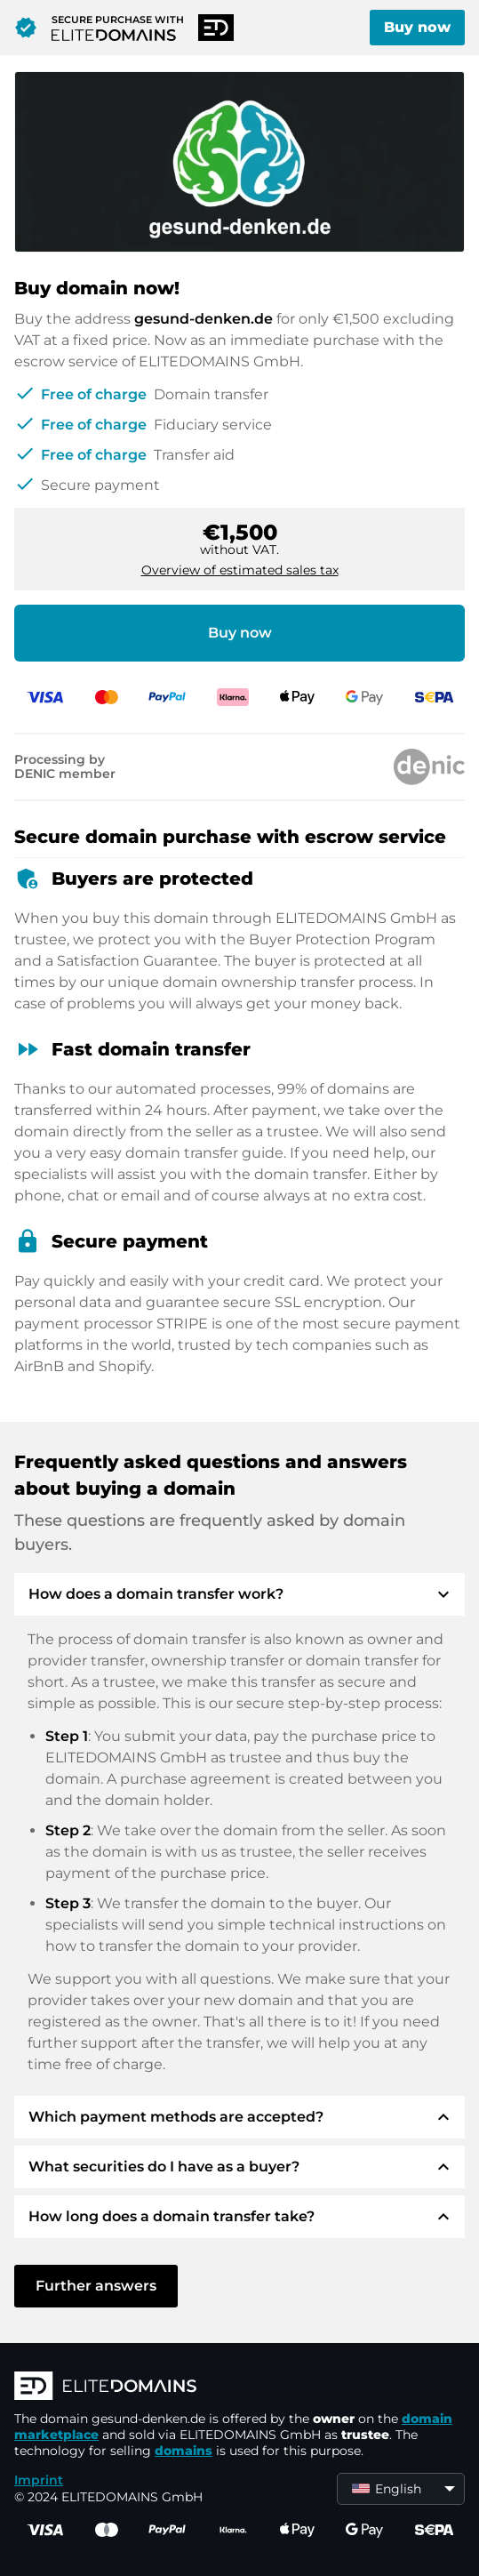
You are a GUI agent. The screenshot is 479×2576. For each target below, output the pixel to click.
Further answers (96, 2285)
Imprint (38, 2480)
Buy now (417, 27)
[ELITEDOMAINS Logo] (239, 2387)
